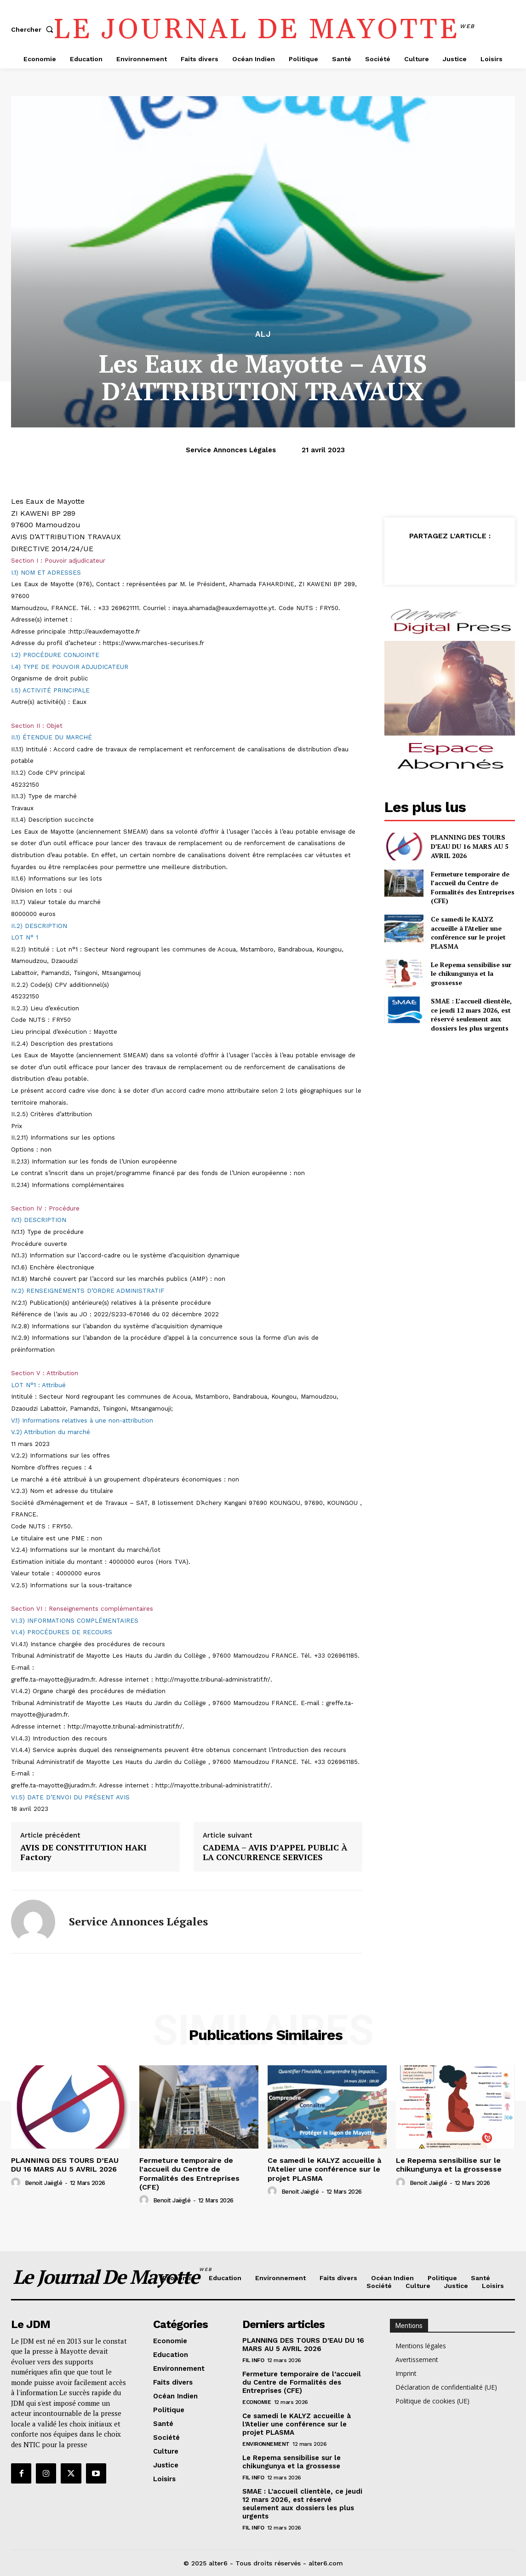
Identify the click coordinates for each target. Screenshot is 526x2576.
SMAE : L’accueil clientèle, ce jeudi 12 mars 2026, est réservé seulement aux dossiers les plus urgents (471, 1014)
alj (263, 334)
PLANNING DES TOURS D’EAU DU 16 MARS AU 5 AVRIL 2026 (470, 846)
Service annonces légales (231, 450)
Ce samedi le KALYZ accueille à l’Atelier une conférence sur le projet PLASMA (468, 933)
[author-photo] (17, 2183)
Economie (256, 2402)
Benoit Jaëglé (44, 2182)
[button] (34, 29)
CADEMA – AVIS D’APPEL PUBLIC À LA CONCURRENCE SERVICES (275, 1852)
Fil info (253, 2360)
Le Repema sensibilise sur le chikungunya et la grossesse (471, 973)
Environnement (266, 2444)
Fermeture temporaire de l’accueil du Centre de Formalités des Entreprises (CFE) (473, 887)
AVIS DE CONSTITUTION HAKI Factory (83, 1852)
